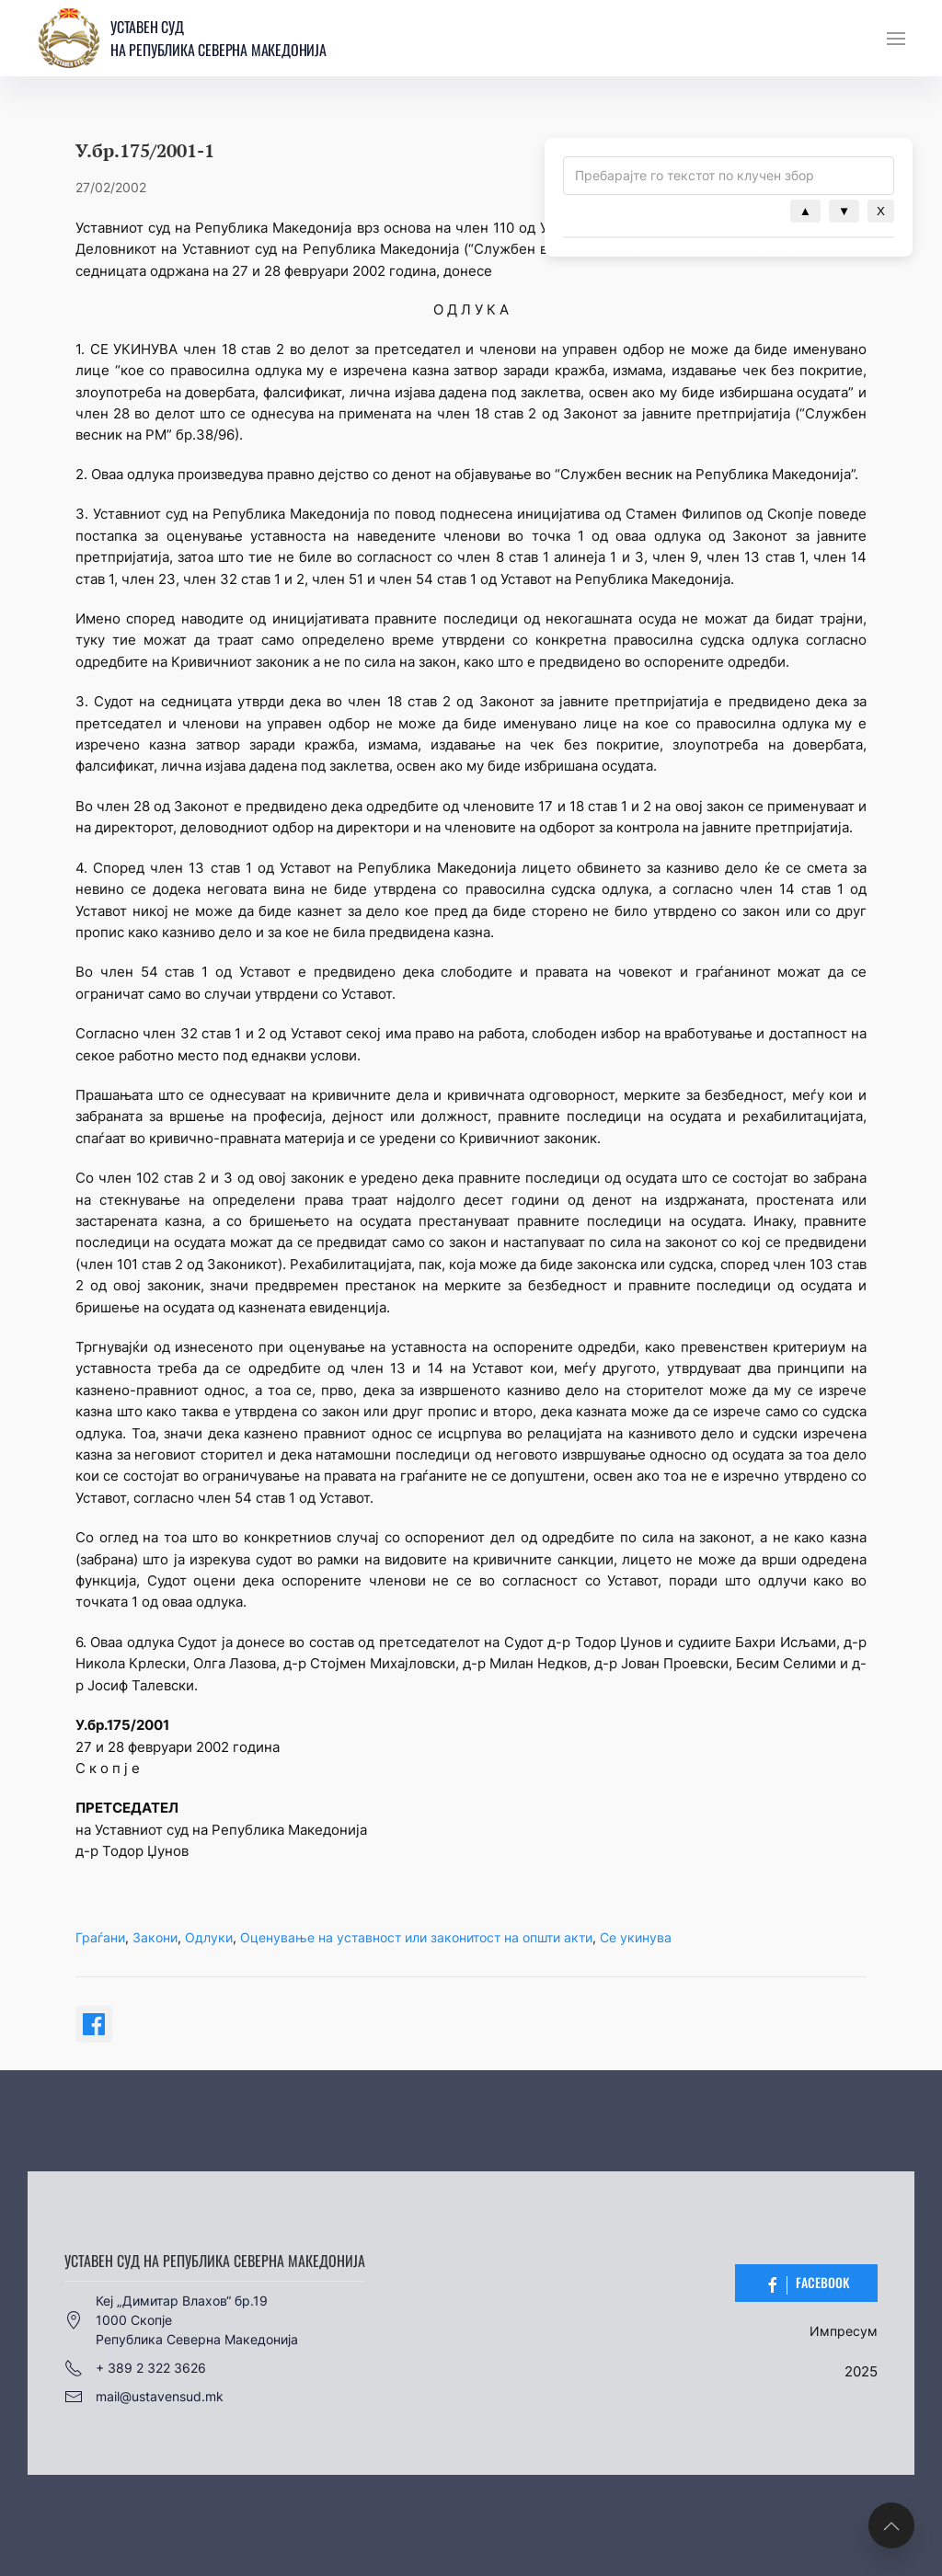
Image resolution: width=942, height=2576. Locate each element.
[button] (896, 38)
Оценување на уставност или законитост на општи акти (416, 1937)
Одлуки (209, 1937)
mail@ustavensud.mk (144, 2396)
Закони (155, 1937)
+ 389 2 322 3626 (135, 2368)
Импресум (844, 2331)
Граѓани (100, 1937)
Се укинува (636, 1937)
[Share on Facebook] (93, 2024)
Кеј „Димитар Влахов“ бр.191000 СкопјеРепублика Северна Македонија (181, 2320)
